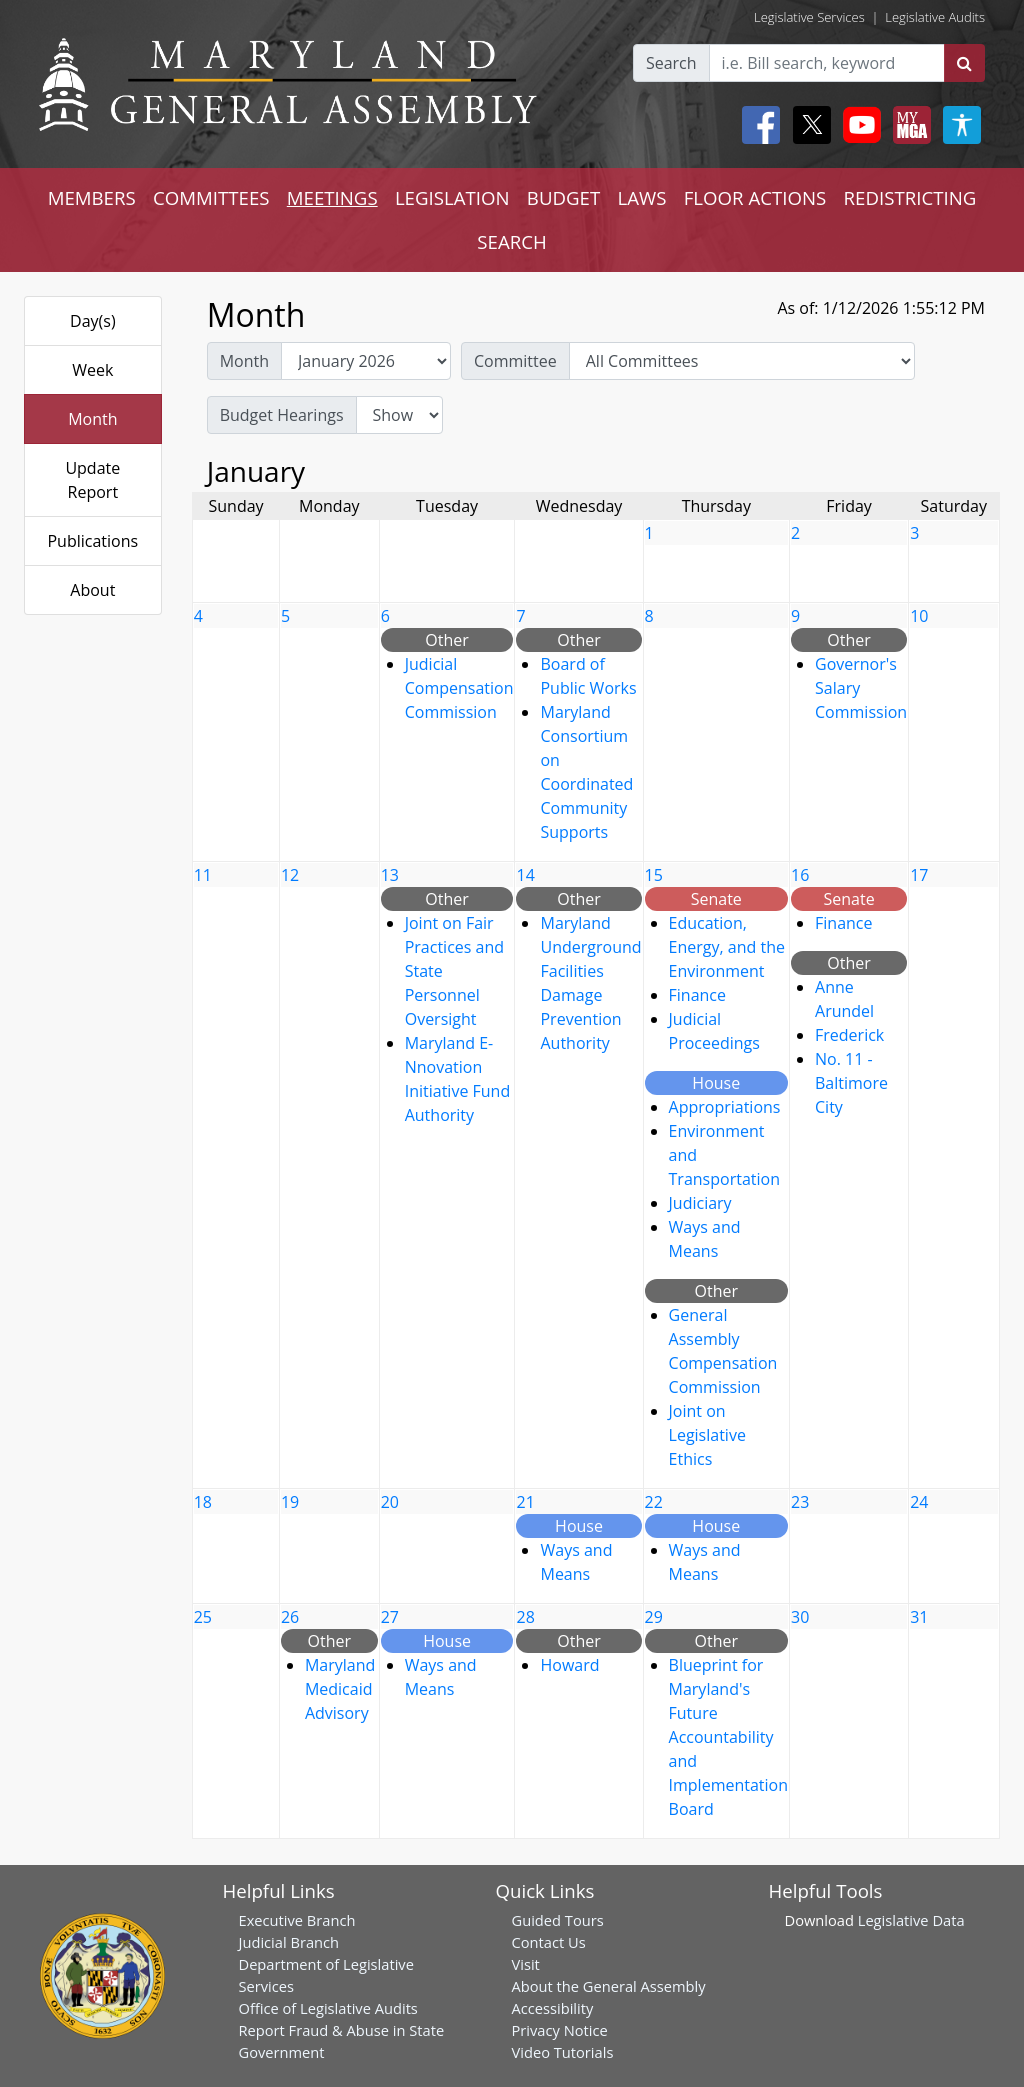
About (92, 590)
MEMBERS (92, 197)
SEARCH (511, 241)
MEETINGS (332, 197)
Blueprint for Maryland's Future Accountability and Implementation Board (728, 1737)
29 (654, 1617)
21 (525, 1502)
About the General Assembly (609, 1986)
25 (203, 1617)
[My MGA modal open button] (908, 125)
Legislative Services (809, 17)
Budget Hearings (282, 415)
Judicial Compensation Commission (459, 688)
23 (800, 1502)
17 (919, 875)
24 (919, 1502)
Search (671, 63)
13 (390, 875)
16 (800, 875)
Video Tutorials (563, 2052)
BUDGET (563, 197)
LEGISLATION (452, 197)
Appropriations (725, 1107)
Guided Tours (558, 1920)
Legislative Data (911, 1920)
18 (203, 1502)
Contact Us (549, 1942)
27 (390, 1617)
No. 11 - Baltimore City (851, 1083)
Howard (569, 1665)
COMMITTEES (211, 197)
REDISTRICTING (910, 197)
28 (525, 1617)
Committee (515, 361)
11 (203, 875)
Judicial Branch (289, 1942)
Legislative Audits (935, 17)
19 (290, 1502)
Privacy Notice (560, 2030)
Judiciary (700, 1203)
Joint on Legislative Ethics (707, 1435)
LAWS (641, 197)
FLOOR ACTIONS (755, 197)
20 (390, 1502)
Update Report (92, 480)
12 (290, 875)
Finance (697, 995)
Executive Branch (297, 1920)
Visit (526, 1964)
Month (92, 419)
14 (525, 875)
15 (654, 875)
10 (919, 616)
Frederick (849, 1035)
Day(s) (93, 321)
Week (92, 370)
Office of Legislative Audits (328, 2008)
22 (654, 1502)
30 (800, 1617)
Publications (92, 541)
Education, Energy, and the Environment (727, 947)
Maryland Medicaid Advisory (340, 1689)
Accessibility (553, 2008)
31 (919, 1617)
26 (290, 1617)
